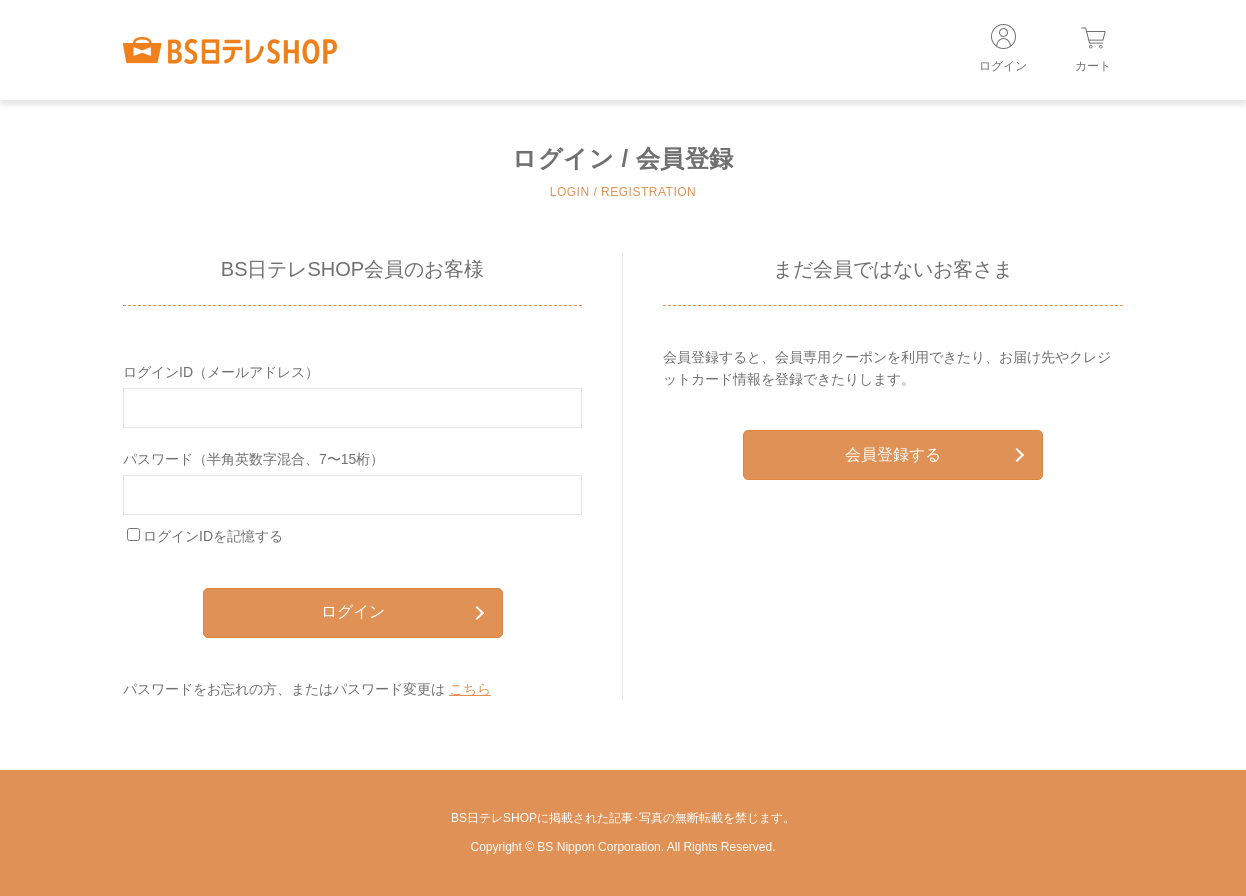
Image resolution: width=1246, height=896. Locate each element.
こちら (470, 689)
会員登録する (934, 454)
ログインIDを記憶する (213, 536)
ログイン (402, 611)
